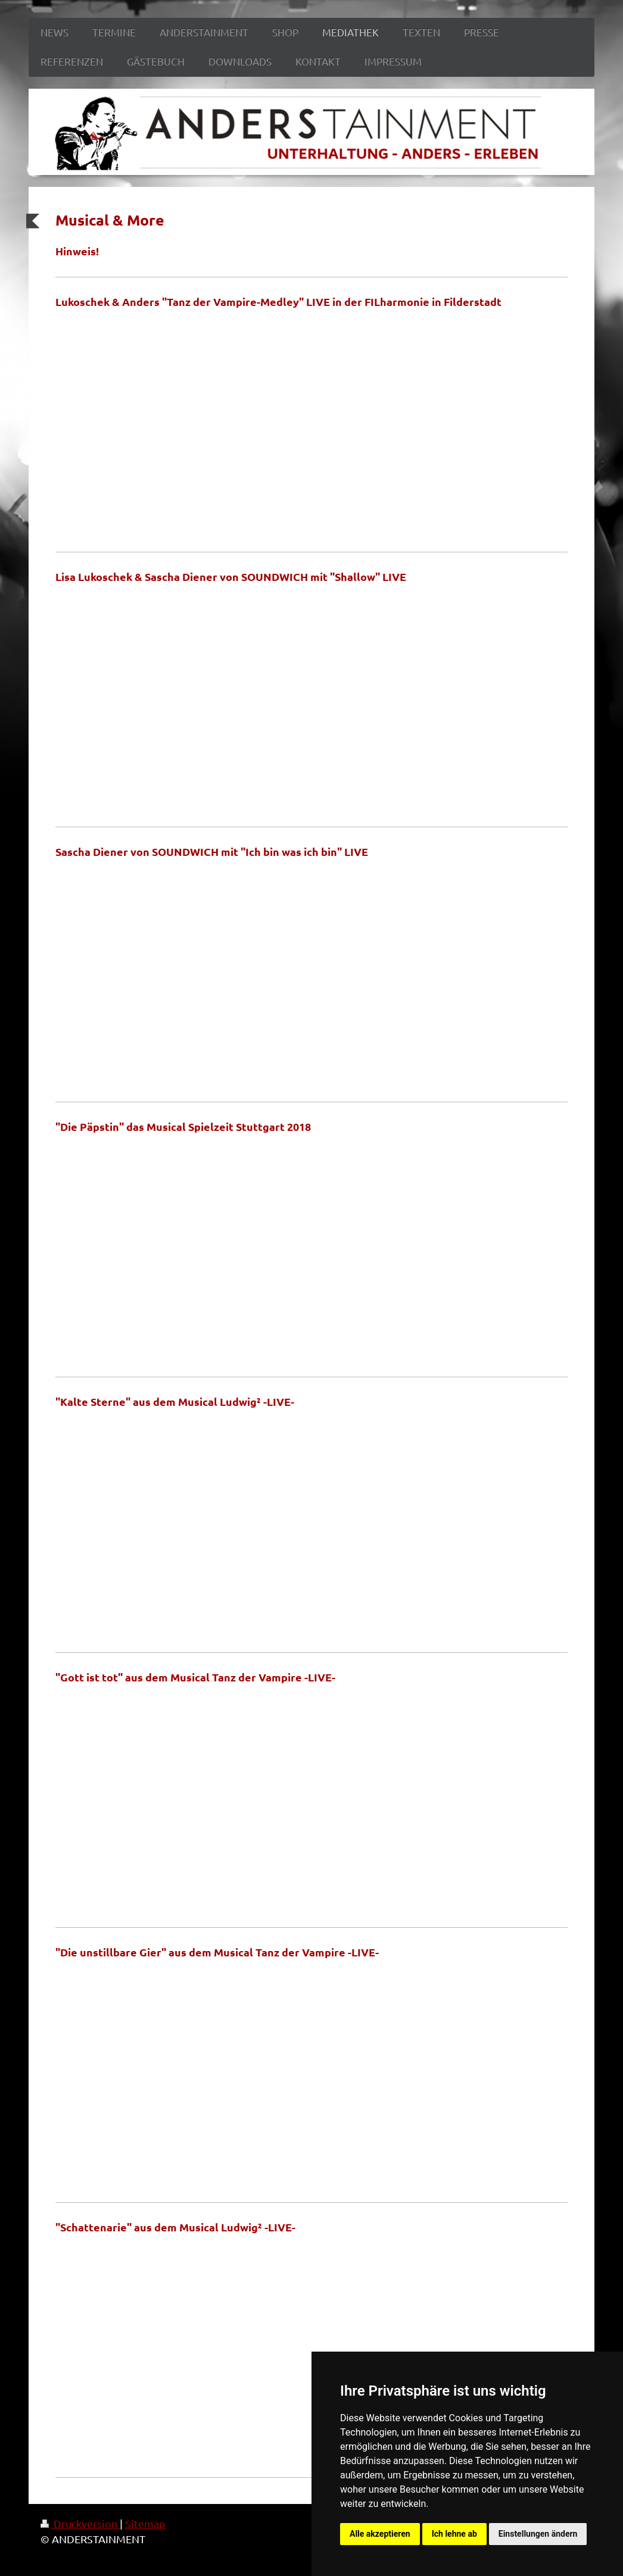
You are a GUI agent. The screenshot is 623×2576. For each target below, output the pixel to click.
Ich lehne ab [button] (454, 2534)
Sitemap (145, 2523)
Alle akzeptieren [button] (380, 2534)
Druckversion (80, 2523)
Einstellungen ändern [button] (538, 2534)
